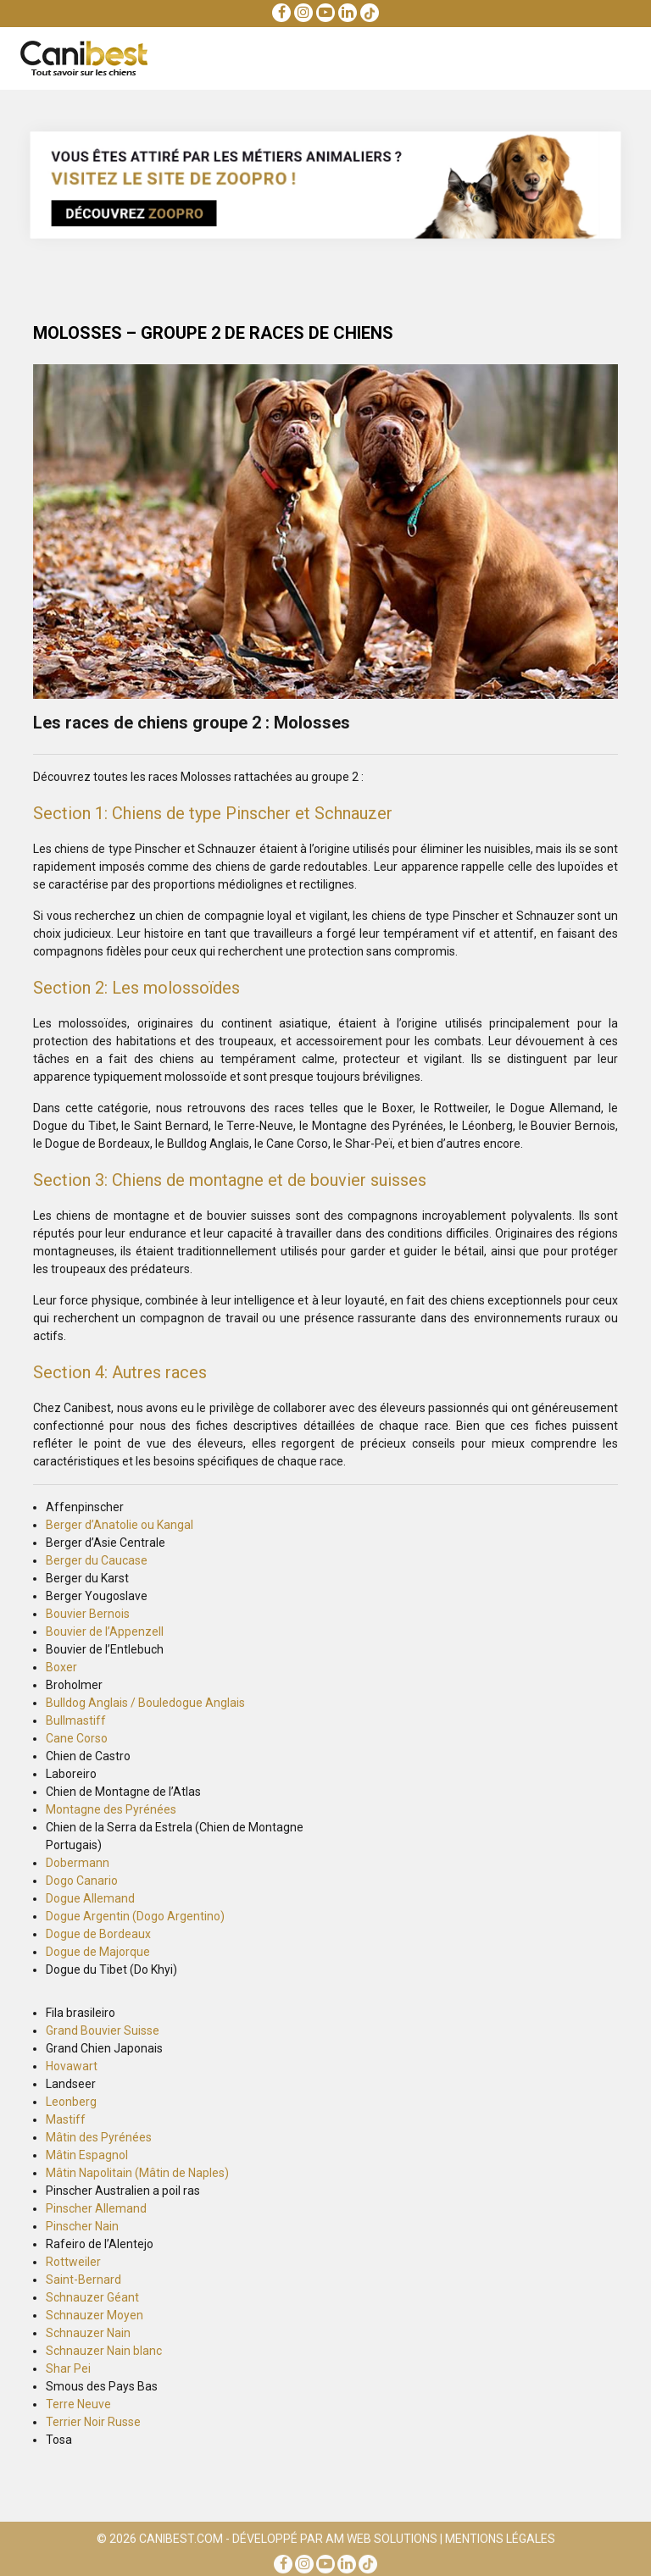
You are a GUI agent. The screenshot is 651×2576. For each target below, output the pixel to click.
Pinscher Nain (82, 2226)
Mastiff (66, 2119)
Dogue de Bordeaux (98, 1934)
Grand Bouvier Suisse (102, 2030)
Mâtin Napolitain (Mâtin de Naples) (137, 2173)
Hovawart (71, 2066)
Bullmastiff (76, 1720)
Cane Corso (77, 1738)
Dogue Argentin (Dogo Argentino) (135, 1916)
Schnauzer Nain (88, 2333)
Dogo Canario (82, 1880)
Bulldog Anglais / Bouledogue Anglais (145, 1702)
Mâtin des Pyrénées (99, 2137)
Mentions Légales (500, 2542)
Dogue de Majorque (98, 1951)
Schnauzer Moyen (94, 2315)
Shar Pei (68, 2368)
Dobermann (77, 1863)
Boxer (61, 1667)
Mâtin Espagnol (87, 2155)
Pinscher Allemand (96, 2208)
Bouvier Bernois (88, 1613)
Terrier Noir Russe (93, 2422)
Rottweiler (73, 2262)
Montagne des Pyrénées (111, 1809)
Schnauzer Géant (92, 2297)
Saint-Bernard (83, 2279)
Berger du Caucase (96, 1560)
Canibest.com (181, 2542)
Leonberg (71, 2101)
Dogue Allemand (90, 1898)
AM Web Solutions (381, 2542)
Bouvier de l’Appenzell (105, 1631)
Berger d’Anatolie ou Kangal (119, 1525)
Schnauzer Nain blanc (104, 2350)
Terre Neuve (78, 2404)
